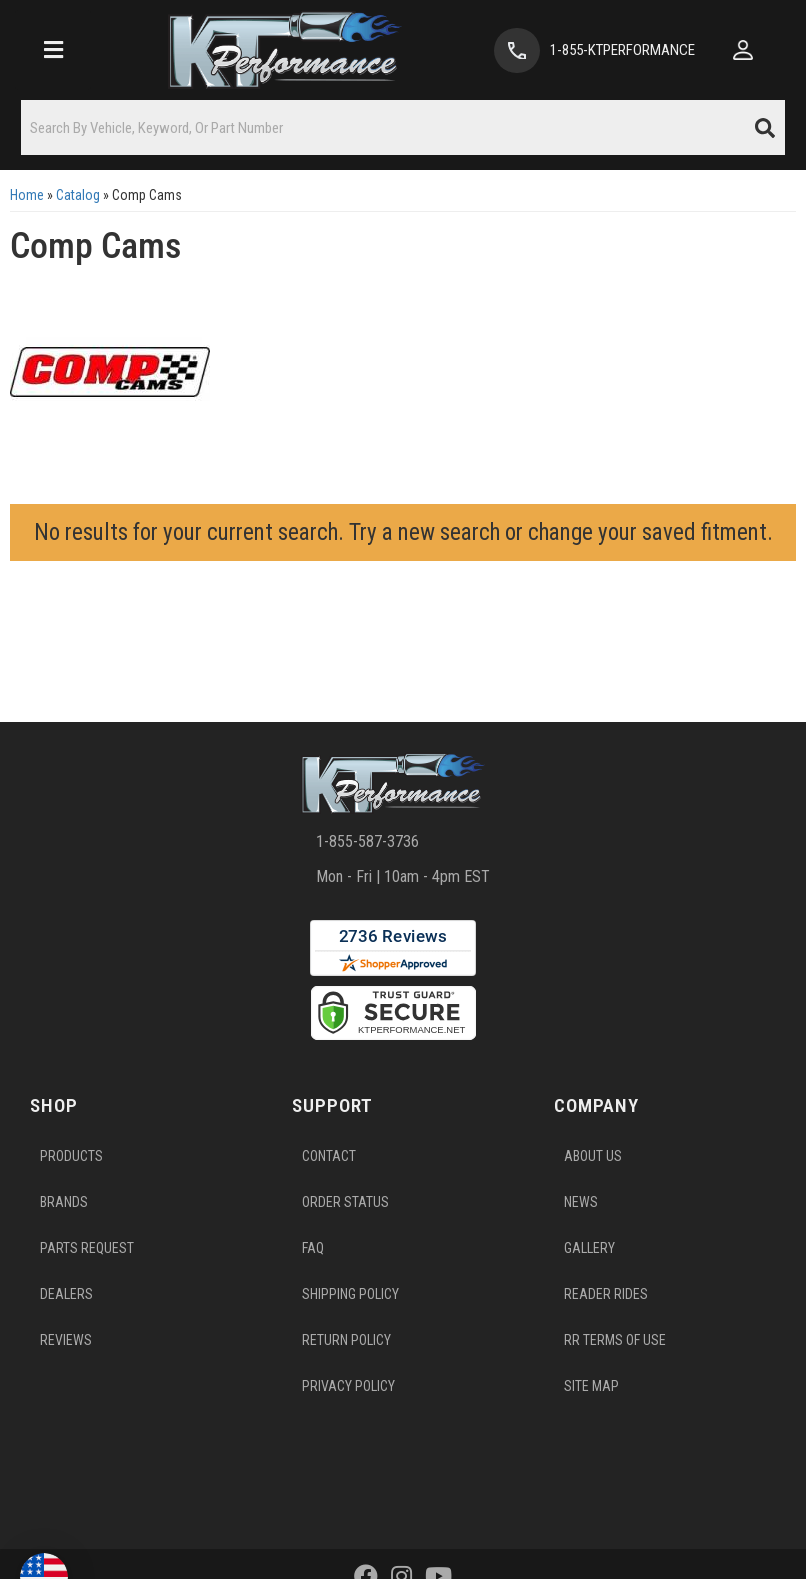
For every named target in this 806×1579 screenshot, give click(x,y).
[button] (403, 127)
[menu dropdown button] (53, 50)
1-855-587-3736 (367, 841)
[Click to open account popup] (743, 50)
